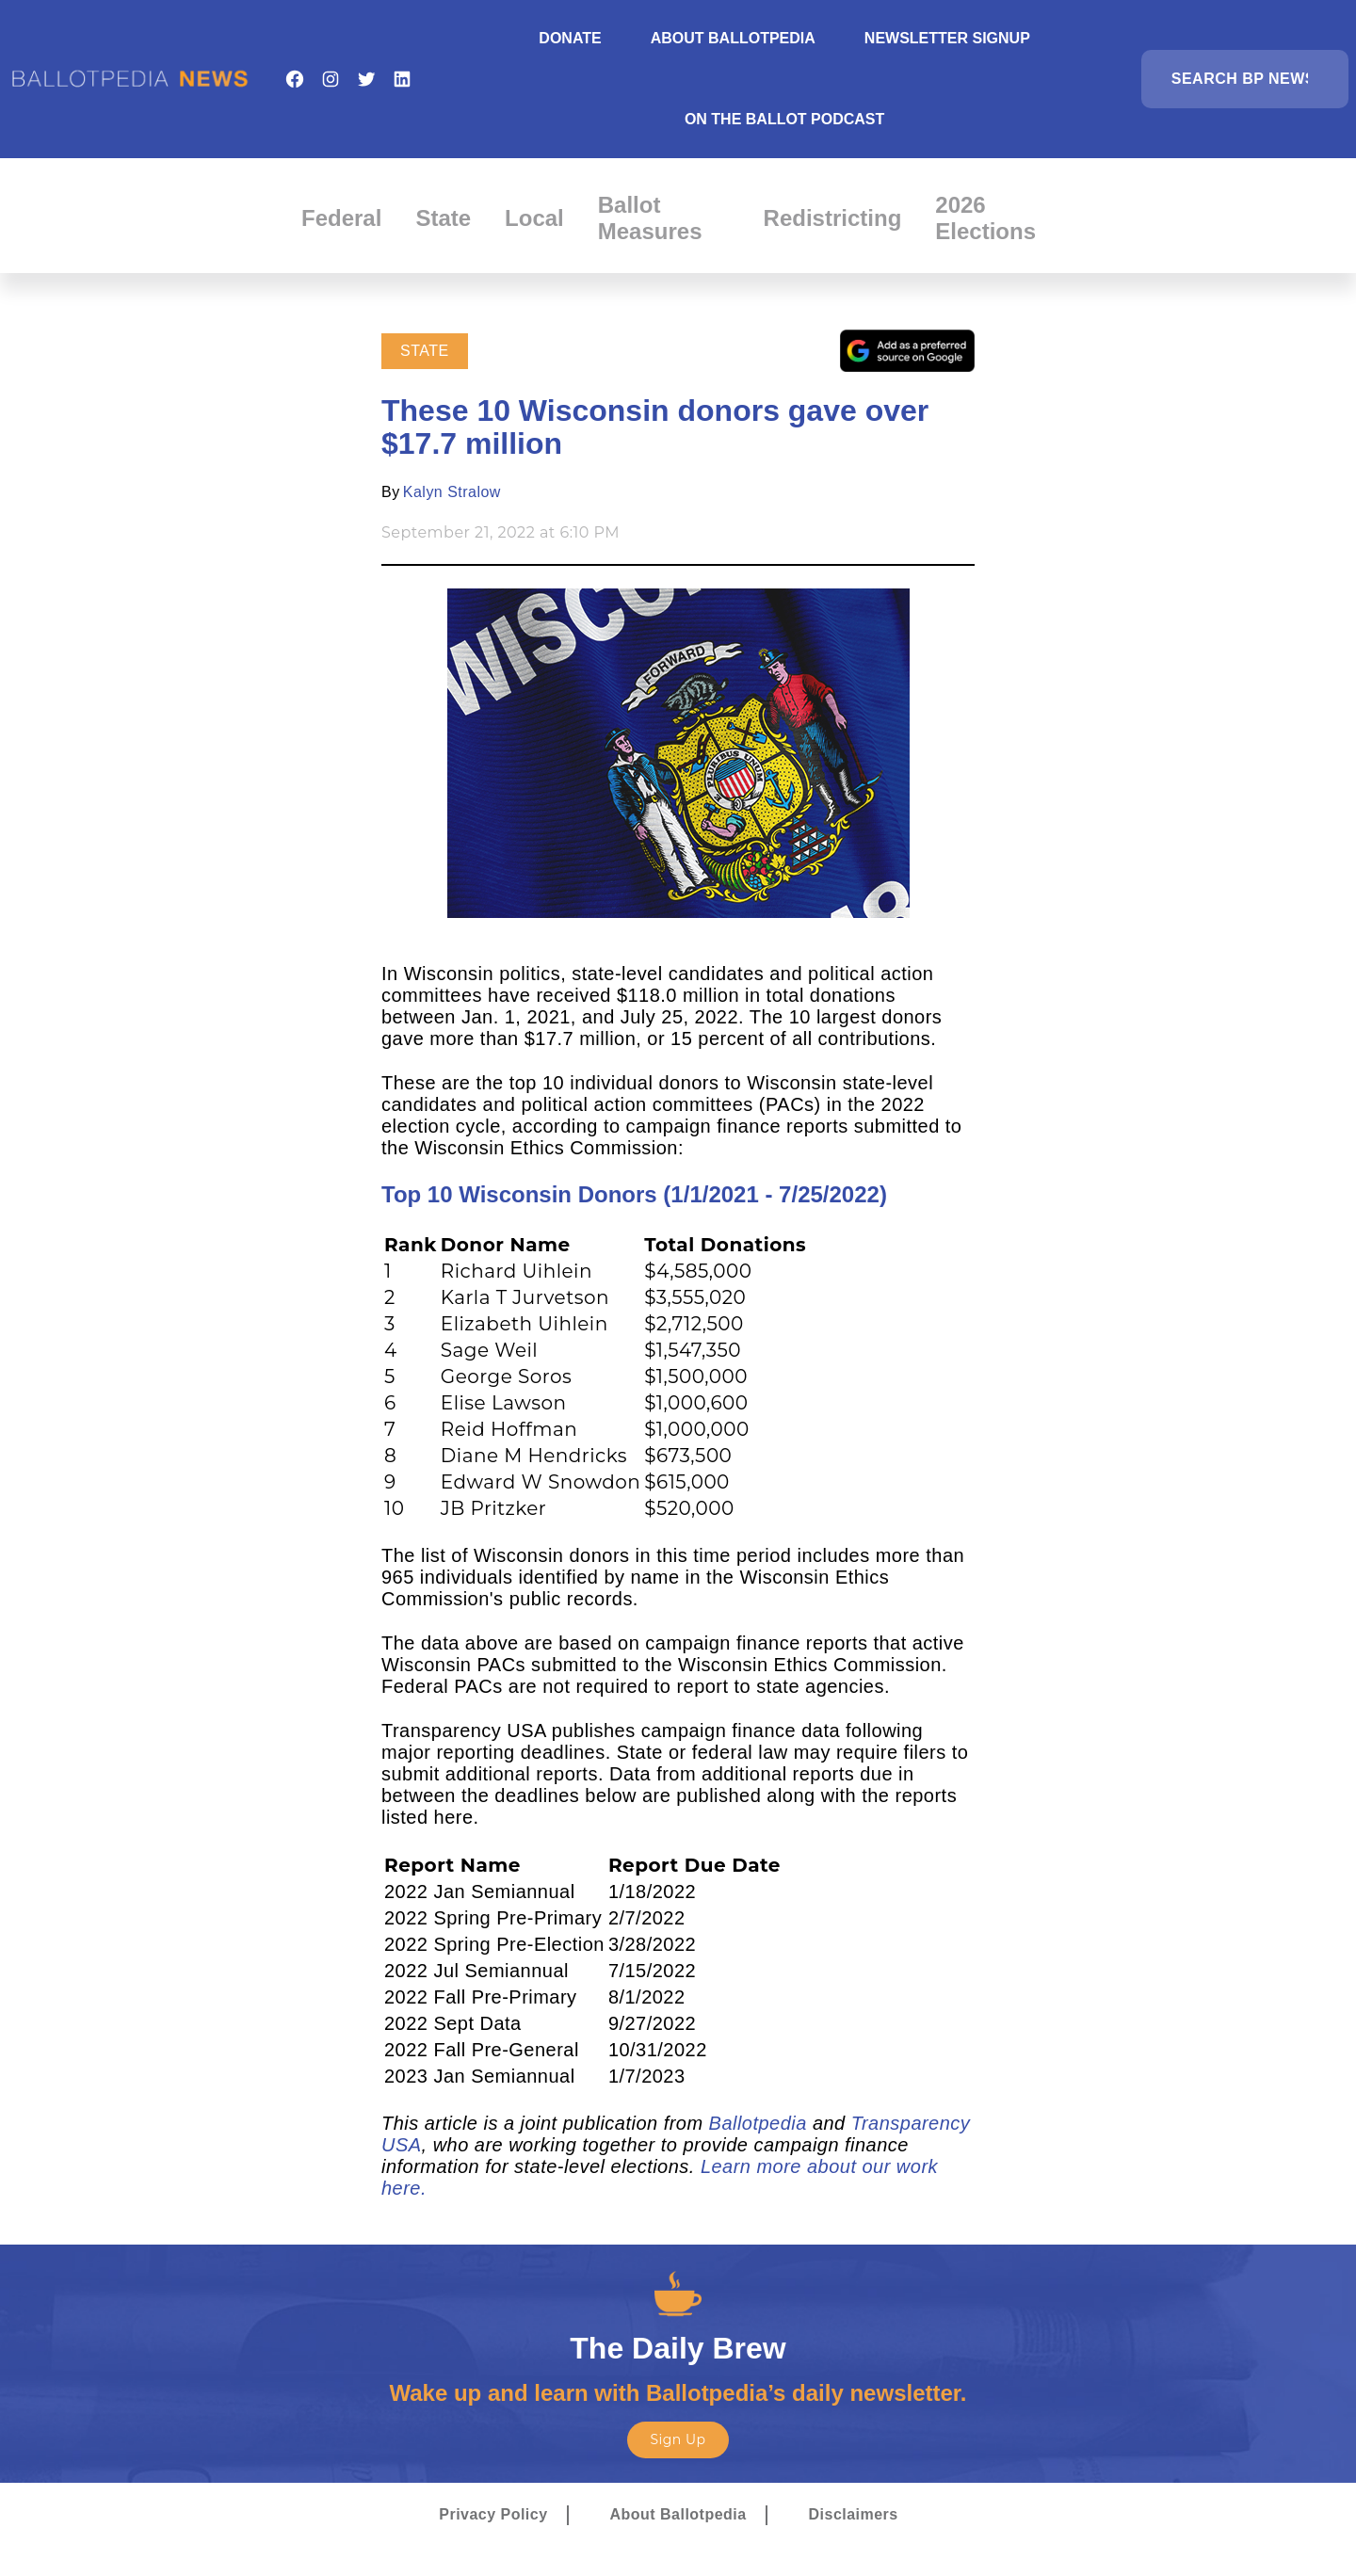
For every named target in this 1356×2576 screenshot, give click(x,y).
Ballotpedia (758, 2123)
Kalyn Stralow (452, 492)
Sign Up (677, 2439)
